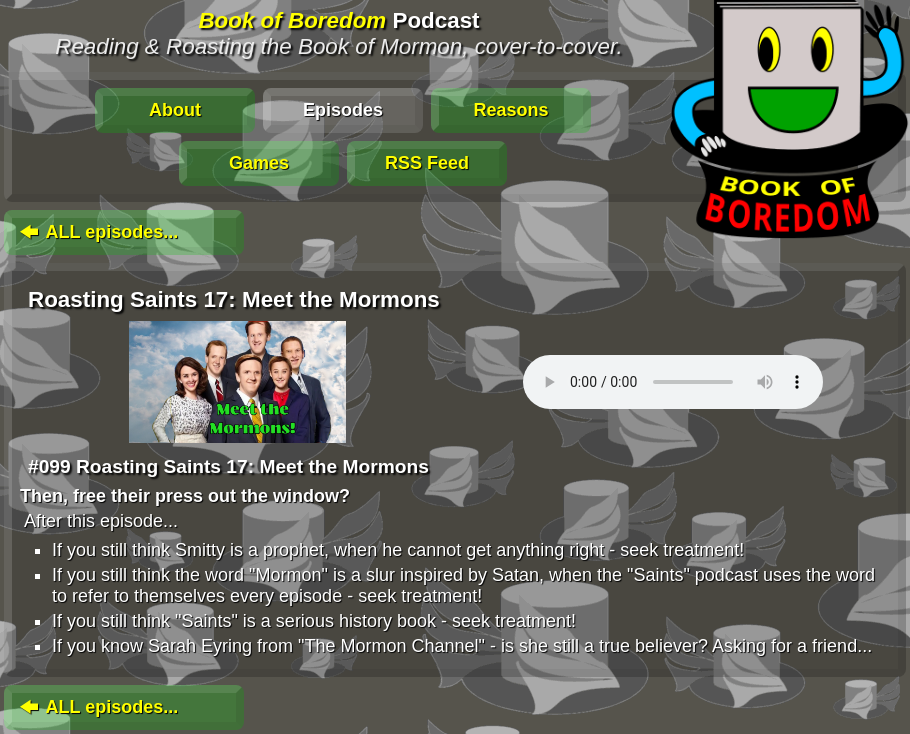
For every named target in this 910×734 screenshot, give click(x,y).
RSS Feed (427, 163)
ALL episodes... (97, 232)
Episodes (343, 110)
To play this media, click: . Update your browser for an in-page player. (673, 382)
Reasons (510, 110)
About (175, 110)
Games (259, 163)
